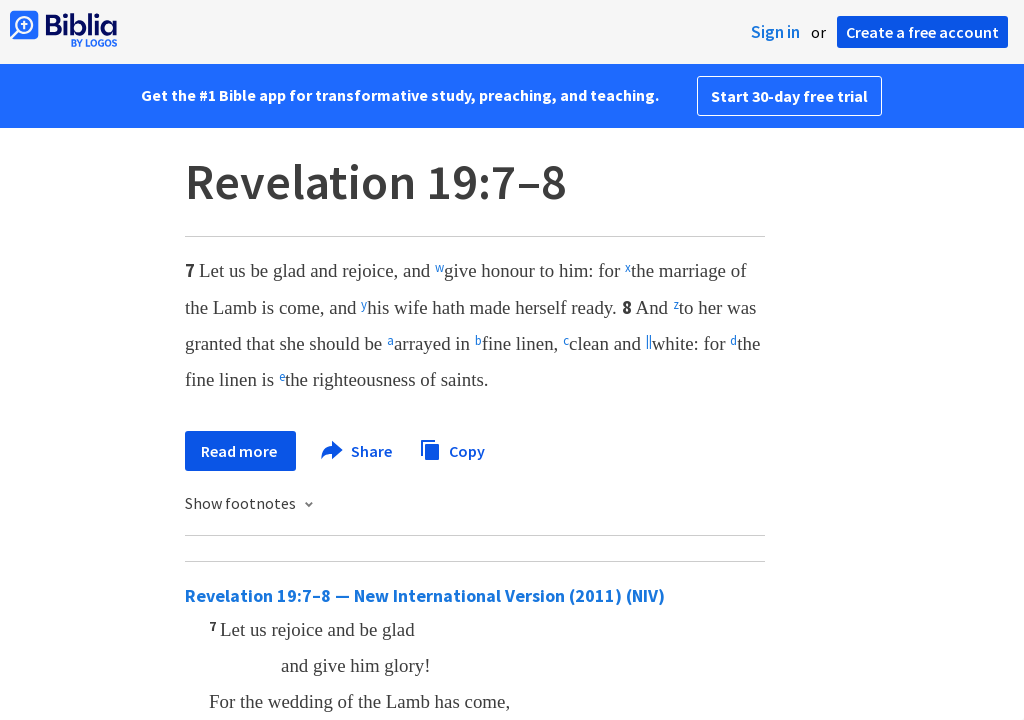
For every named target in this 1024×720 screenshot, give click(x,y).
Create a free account (922, 32)
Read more (240, 451)
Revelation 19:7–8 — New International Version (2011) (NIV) (425, 595)
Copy (452, 448)
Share (357, 451)
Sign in (775, 32)
